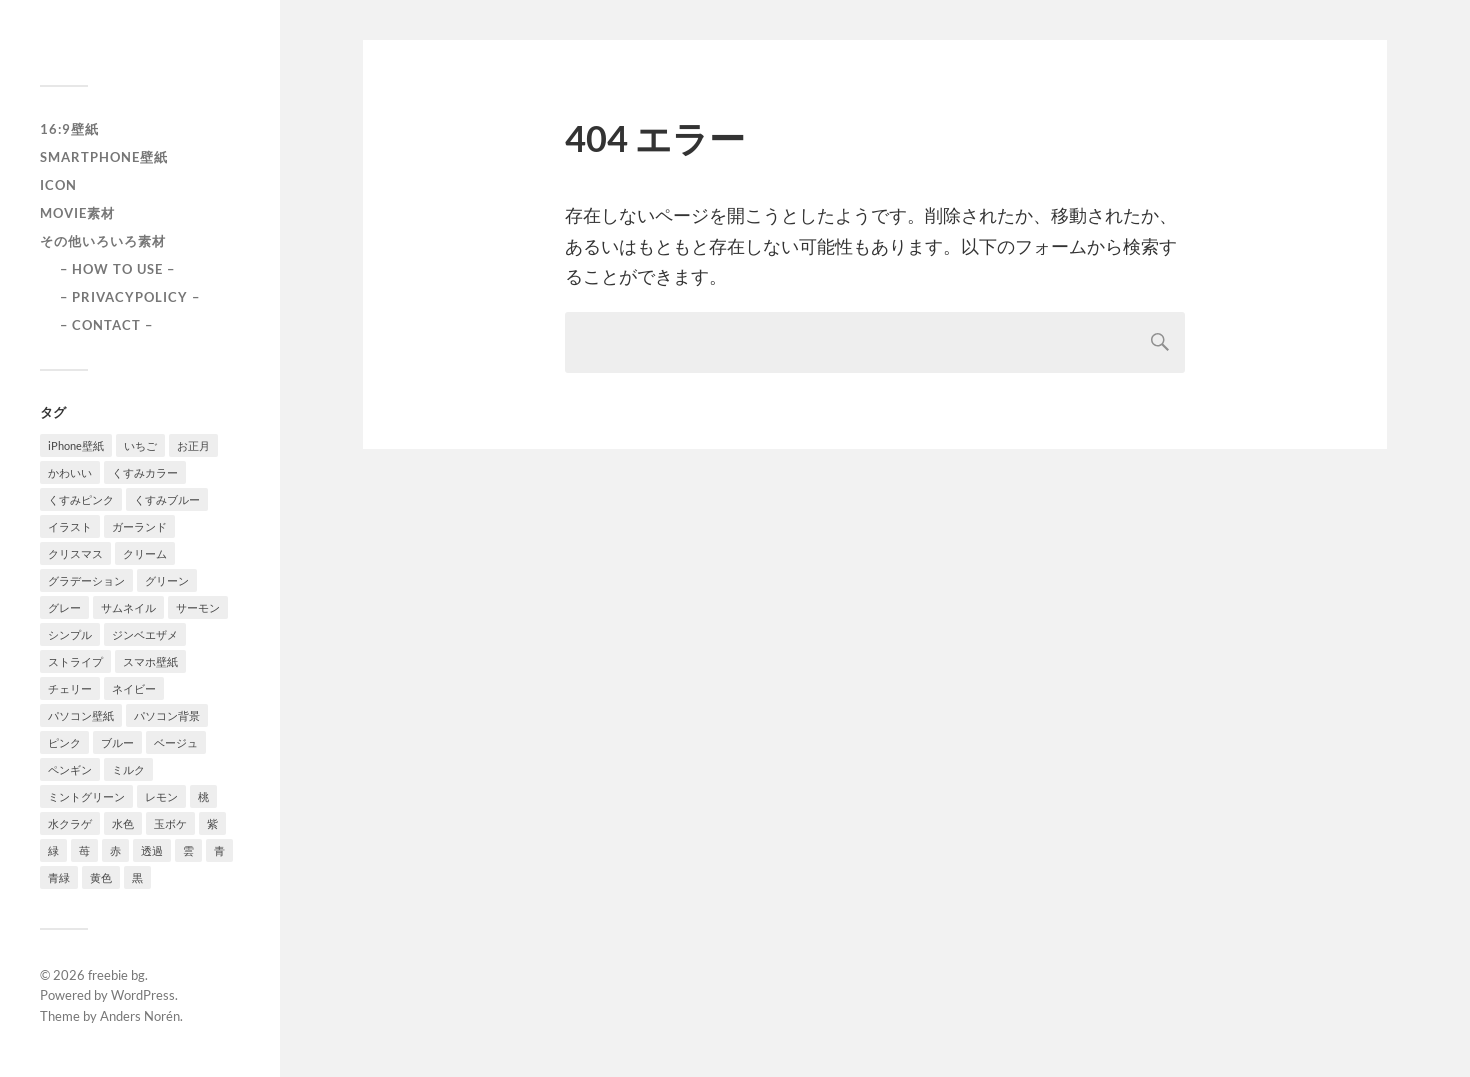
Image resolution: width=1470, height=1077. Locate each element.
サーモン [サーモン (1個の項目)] (198, 607)
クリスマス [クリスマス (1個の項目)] (75, 553)
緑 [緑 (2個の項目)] (53, 850)
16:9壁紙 (69, 129)
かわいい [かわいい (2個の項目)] (70, 472)
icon (58, 185)
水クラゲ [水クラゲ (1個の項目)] (70, 823)
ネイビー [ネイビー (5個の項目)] (134, 688)
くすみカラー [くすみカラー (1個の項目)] (145, 472)
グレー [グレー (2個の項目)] (64, 607)
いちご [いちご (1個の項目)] (140, 445)
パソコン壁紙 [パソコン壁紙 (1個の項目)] (81, 715)
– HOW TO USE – (117, 269)
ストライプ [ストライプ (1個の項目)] (75, 661)
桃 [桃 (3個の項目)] (203, 796)
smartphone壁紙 (104, 157)
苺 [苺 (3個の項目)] (84, 850)
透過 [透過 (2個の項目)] (152, 850)
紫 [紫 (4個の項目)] (212, 823)
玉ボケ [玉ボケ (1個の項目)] (170, 823)
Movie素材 (77, 213)
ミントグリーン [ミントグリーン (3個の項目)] (86, 796)
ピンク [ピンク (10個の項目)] (64, 742)
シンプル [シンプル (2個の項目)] (70, 634)
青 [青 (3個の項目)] (219, 850)
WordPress (143, 995)
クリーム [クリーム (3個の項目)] (145, 553)
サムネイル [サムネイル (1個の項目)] (128, 607)
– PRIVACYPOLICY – (130, 297)
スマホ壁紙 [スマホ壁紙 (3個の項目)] (150, 661)
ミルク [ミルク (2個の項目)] (128, 769)
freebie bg (116, 975)
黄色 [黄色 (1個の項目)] (101, 877)
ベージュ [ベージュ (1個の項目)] (176, 742)
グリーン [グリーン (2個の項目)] (167, 580)
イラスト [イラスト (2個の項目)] (70, 526)
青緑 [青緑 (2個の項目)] (59, 877)
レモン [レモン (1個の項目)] (161, 796)
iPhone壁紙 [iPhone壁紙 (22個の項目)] (76, 445)
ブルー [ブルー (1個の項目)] (117, 742)
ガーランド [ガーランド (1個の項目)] (139, 526)
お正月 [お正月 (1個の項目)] (193, 445)
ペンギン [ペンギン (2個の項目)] (70, 769)
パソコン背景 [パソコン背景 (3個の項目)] (167, 715)
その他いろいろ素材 (103, 241)
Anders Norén (140, 1016)
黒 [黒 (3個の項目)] (137, 877)
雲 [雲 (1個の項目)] (188, 850)
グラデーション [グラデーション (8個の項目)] (86, 580)
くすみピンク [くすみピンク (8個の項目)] (81, 499)
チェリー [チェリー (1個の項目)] (70, 688)
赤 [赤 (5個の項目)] (115, 850)
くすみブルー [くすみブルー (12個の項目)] (167, 499)
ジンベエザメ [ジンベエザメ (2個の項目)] (145, 634)
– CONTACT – (106, 325)
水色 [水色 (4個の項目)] (123, 823)
